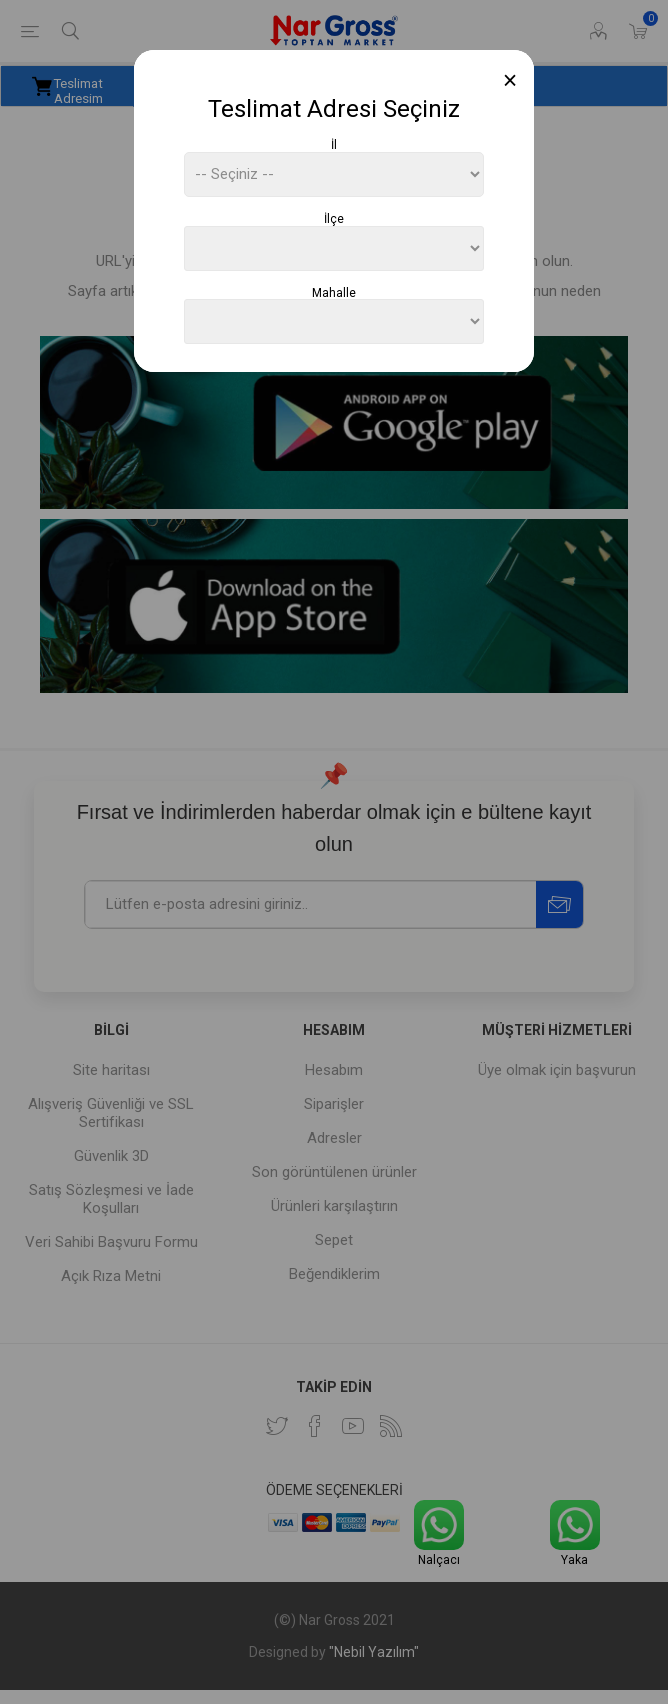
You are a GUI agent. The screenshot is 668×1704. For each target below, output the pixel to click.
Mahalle (334, 292)
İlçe (334, 219)
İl (334, 145)
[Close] (510, 80)
